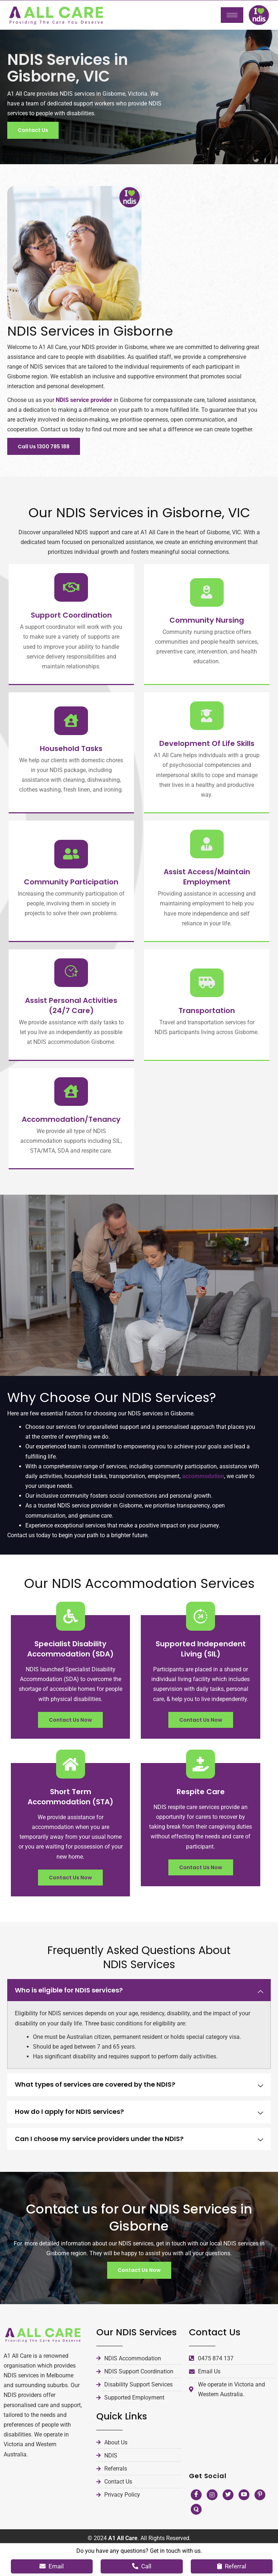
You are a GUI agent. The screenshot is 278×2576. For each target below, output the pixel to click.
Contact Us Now (70, 1748)
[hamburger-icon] (232, 15)
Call (141, 2566)
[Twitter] (228, 2524)
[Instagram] (212, 2524)
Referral (231, 2566)
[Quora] (196, 2538)
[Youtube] (244, 2524)
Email (51, 2566)
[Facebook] (196, 2524)
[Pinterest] (259, 2524)
